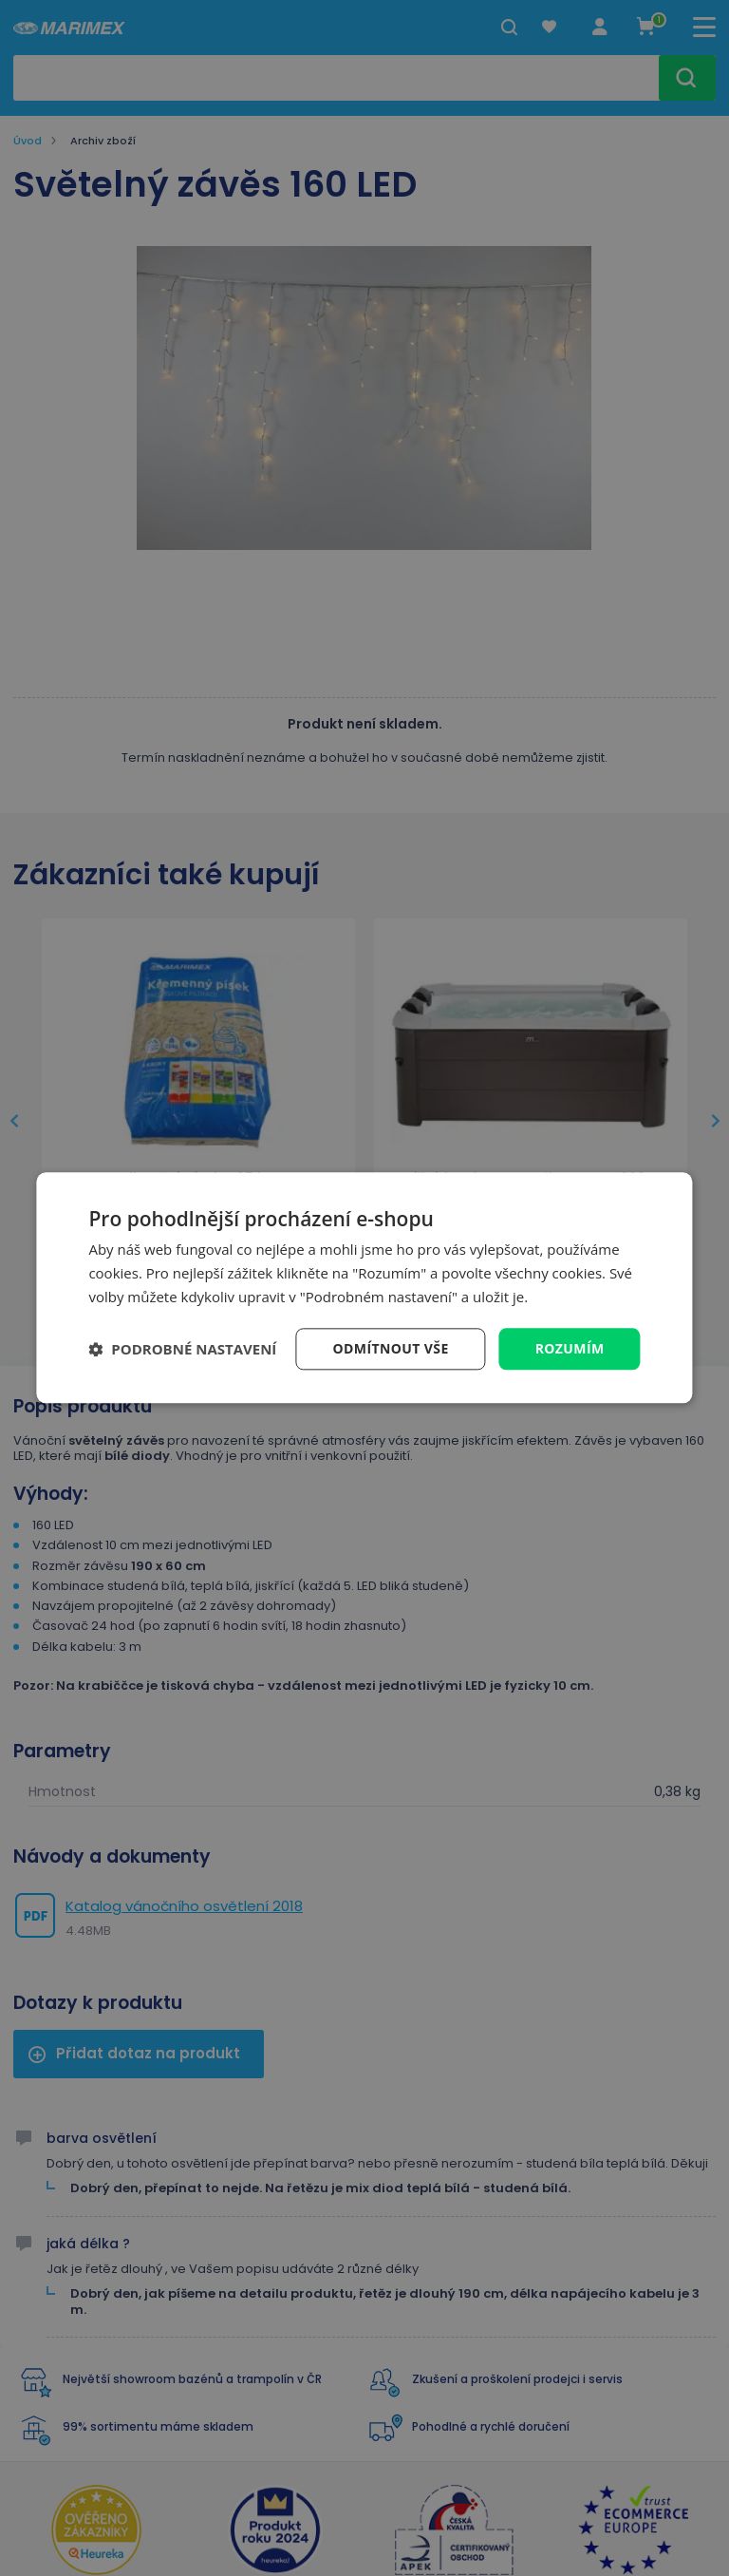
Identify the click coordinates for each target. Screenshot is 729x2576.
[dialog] (364, 1287)
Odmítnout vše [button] (391, 1348)
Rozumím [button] (570, 1348)
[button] (182, 1348)
